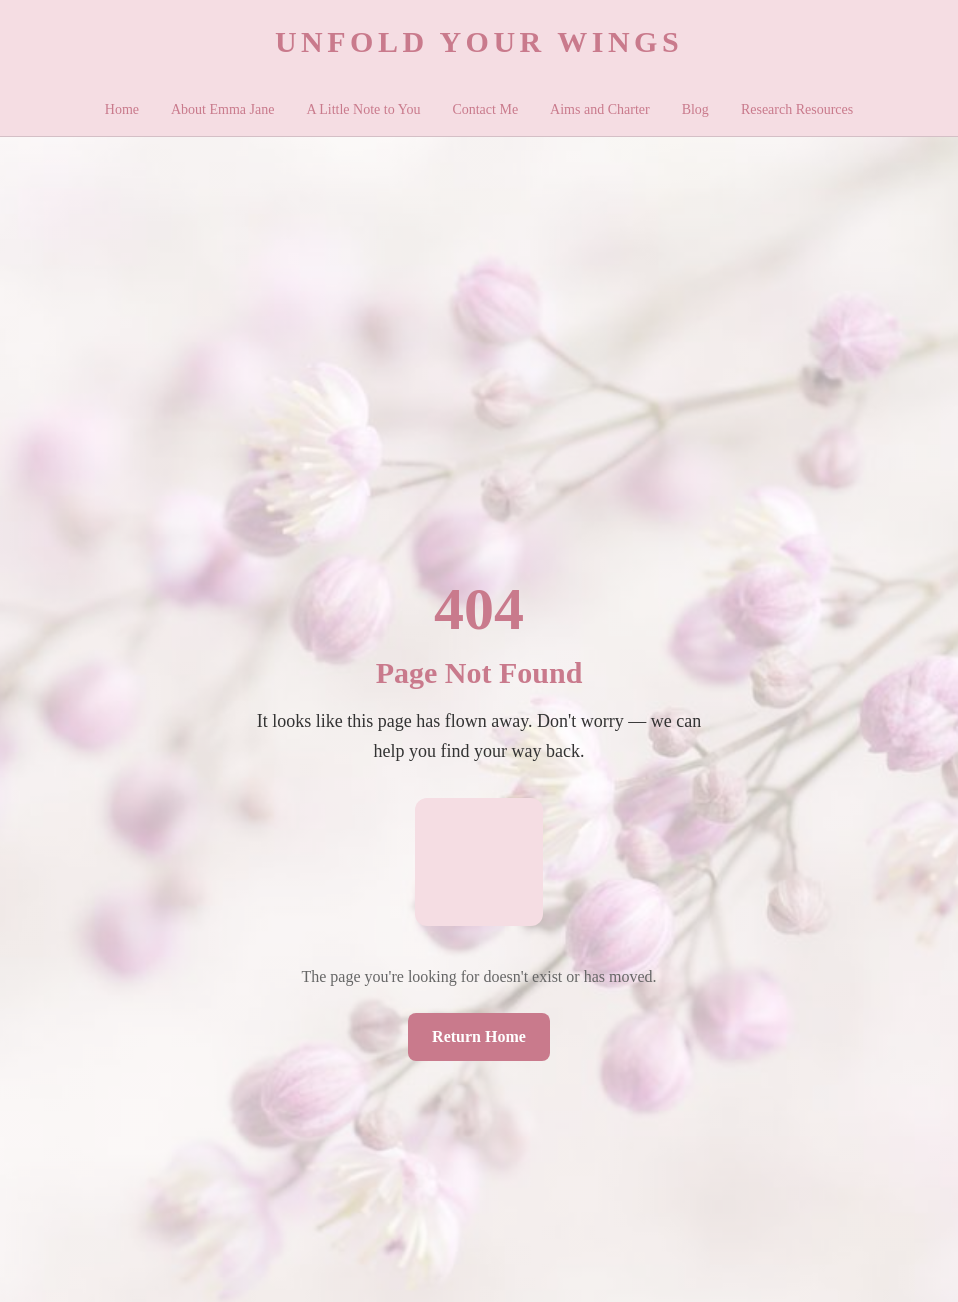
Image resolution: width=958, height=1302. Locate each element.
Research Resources (797, 109)
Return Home (479, 1036)
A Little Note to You (363, 109)
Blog (695, 109)
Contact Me (485, 109)
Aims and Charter (600, 109)
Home (122, 109)
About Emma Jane (222, 109)
